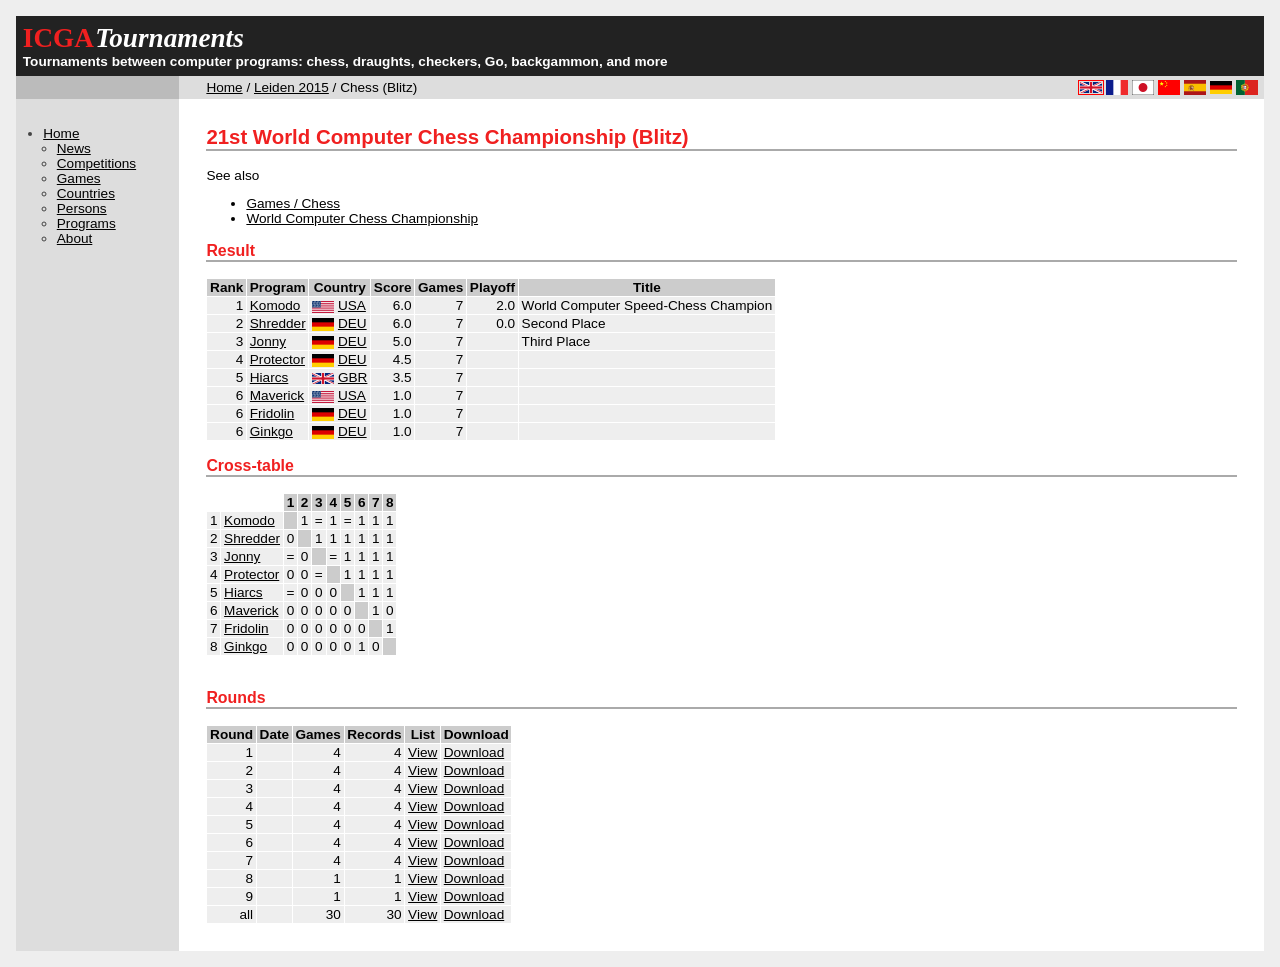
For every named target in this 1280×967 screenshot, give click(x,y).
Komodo (275, 305)
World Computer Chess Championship (362, 218)
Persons (82, 208)
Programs (86, 223)
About (75, 238)
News (74, 148)
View (422, 752)
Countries (86, 193)
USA (352, 305)
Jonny (268, 341)
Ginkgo (271, 431)
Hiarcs (269, 377)
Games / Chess (293, 203)
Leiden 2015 (291, 87)
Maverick (277, 395)
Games (79, 178)
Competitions (96, 163)
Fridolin (272, 413)
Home (224, 87)
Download (474, 752)
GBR (352, 377)
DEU (352, 323)
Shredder (278, 323)
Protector (277, 359)
